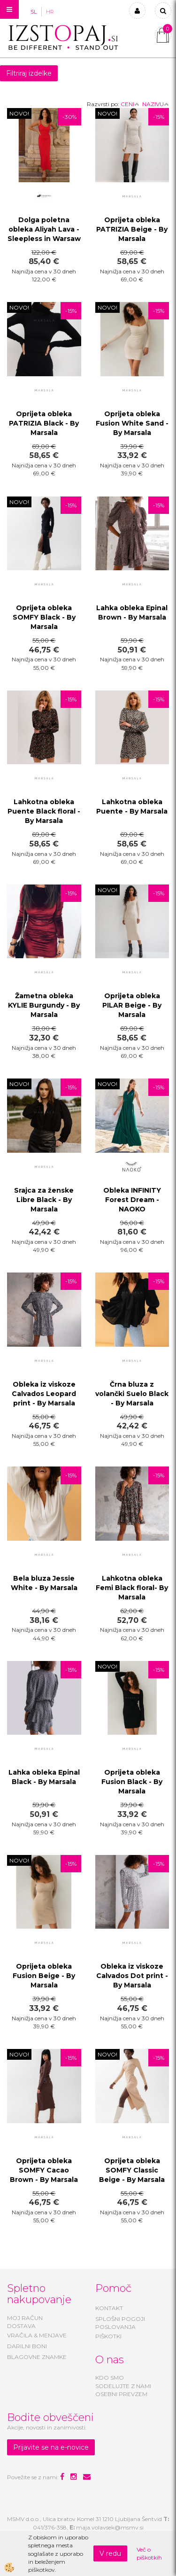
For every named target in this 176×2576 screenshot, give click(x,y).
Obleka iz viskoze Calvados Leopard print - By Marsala (44, 1393)
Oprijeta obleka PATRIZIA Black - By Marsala (44, 423)
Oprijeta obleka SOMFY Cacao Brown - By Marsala (44, 2170)
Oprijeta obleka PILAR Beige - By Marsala (131, 1005)
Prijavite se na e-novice (51, 2447)
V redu (110, 2553)
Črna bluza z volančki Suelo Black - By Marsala (131, 1393)
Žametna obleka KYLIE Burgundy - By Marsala (44, 1005)
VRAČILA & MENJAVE (37, 2335)
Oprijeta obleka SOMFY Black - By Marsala (44, 617)
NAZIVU (155, 104)
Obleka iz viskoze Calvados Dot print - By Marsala (132, 1975)
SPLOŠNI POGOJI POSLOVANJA (120, 2322)
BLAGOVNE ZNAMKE (37, 2356)
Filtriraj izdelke (29, 73)
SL (34, 11)
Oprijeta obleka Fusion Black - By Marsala (131, 1781)
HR (50, 11)
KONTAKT (109, 2308)
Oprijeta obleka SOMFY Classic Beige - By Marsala (132, 2170)
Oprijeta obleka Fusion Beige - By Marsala (44, 1975)
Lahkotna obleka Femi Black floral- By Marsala (132, 1587)
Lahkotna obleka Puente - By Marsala (132, 806)
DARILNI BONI (27, 2346)
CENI (130, 104)
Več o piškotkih (149, 2553)
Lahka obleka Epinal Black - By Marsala (44, 1777)
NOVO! (19, 113)
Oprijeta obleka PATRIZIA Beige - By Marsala (132, 229)
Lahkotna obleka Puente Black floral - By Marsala (44, 811)
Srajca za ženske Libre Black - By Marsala (44, 1199)
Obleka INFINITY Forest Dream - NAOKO (132, 1199)
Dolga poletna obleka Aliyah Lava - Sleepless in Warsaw (44, 229)
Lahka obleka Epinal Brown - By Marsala (132, 612)
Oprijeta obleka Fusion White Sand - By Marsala (132, 423)
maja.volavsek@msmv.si (110, 2527)
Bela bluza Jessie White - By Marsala (44, 1583)
